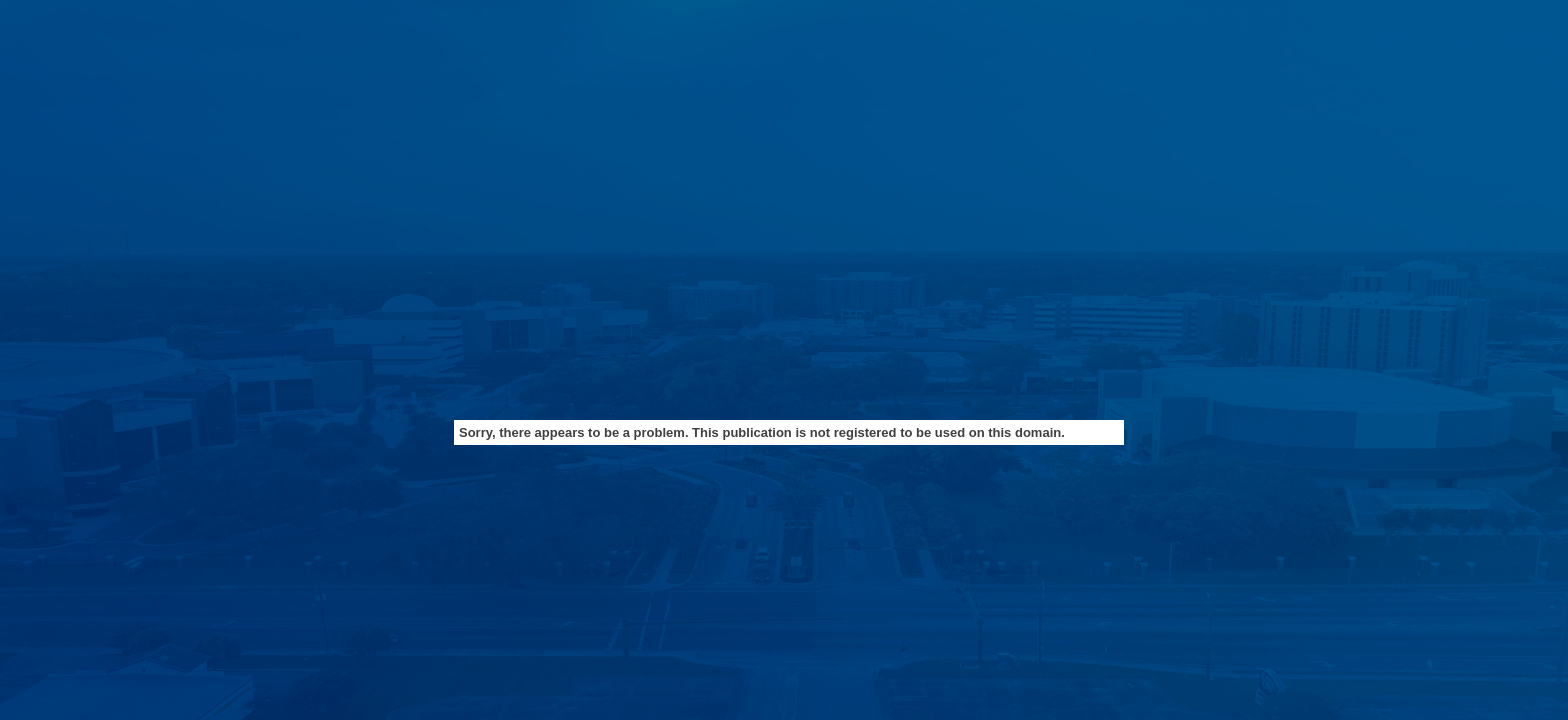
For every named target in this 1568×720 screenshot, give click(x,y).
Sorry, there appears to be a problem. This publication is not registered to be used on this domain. (762, 432)
